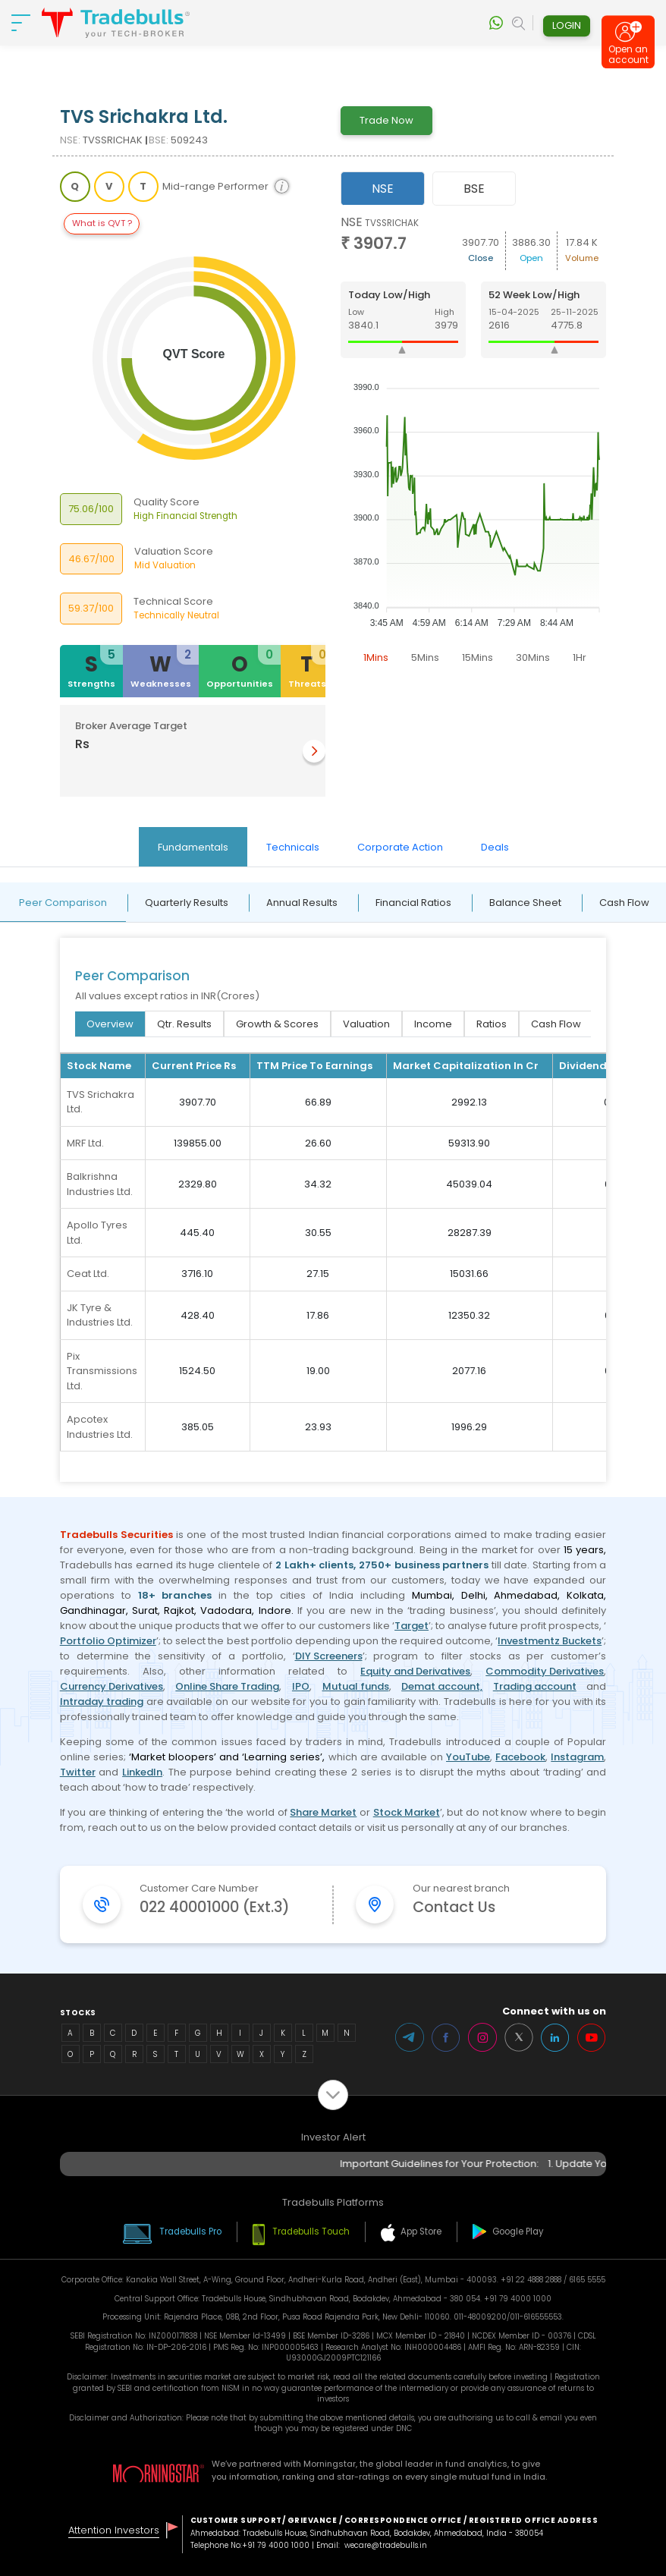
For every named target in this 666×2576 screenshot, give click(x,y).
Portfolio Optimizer (108, 1641)
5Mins (425, 657)
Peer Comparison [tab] (63, 902)
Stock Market (406, 1812)
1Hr (579, 657)
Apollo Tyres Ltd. (97, 1232)
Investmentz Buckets (550, 1641)
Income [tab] (433, 1024)
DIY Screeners (329, 1656)
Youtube (591, 2037)
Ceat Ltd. (88, 1273)
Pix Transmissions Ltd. (102, 1371)
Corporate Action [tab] (400, 847)
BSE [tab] (474, 188)
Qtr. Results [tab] (184, 1024)
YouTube (468, 1757)
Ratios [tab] (491, 1024)
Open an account (628, 55)
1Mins (375, 657)
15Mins (477, 657)
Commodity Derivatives (544, 1671)
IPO (300, 1686)
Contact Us (454, 1907)
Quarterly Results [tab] (186, 902)
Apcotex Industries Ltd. (100, 1427)
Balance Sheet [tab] (525, 902)
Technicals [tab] (292, 847)
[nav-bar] (20, 22)
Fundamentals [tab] (193, 847)
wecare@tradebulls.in (385, 2545)
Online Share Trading (227, 1686)
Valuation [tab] (366, 1024)
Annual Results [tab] (302, 902)
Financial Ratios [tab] (413, 902)
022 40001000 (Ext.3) (215, 1907)
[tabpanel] (474, 443)
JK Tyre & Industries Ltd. (100, 1315)
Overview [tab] (110, 1024)
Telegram (409, 2037)
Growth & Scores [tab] (277, 1024)
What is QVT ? (102, 223)
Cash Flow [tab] (556, 1024)
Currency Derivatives (111, 1686)
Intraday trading (101, 1701)
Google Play (518, 2231)
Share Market (323, 1812)
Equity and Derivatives (415, 1671)
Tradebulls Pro (190, 2231)
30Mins (533, 657)
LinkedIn (142, 1772)
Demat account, (441, 1686)
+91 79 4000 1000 (275, 2545)
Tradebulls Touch (311, 2231)
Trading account (534, 1686)
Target (411, 1625)
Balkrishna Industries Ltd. (100, 1184)
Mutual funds (355, 1686)
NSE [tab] (383, 188)
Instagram (577, 1757)
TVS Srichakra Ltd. (100, 1102)
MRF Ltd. (85, 1143)
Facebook (520, 1757)
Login (566, 25)
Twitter (78, 1772)
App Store (421, 2231)
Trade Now (386, 120)
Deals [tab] (495, 847)
